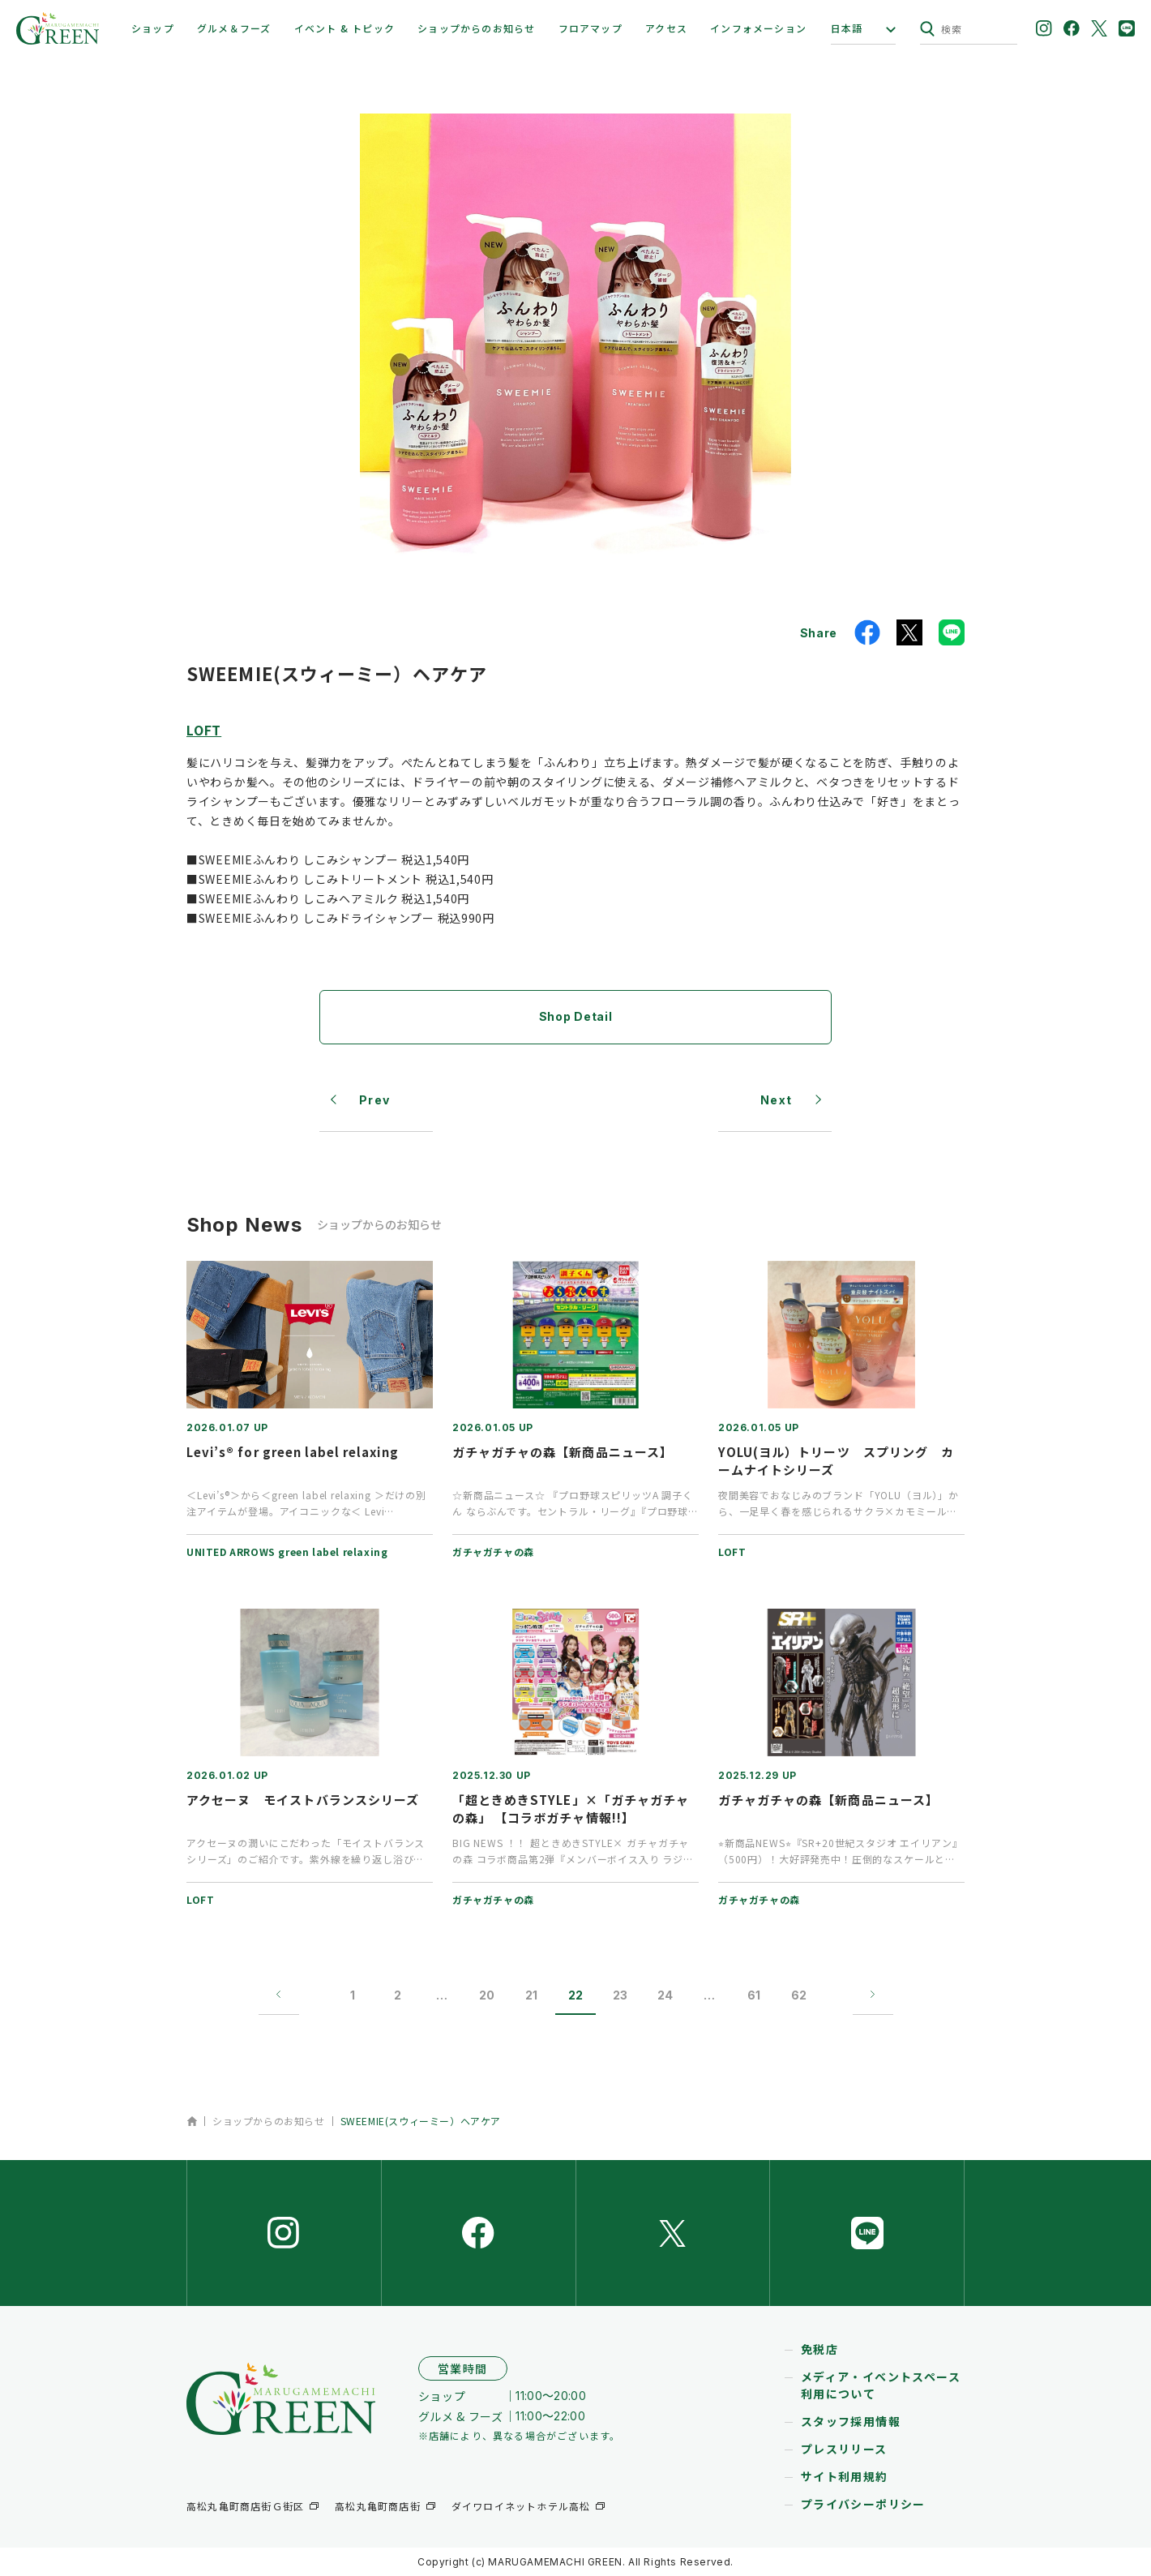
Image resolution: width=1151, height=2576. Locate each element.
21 (531, 1995)
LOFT (203, 729)
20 (486, 1995)
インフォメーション (758, 28)
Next (776, 1100)
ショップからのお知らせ (476, 28)
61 (753, 1995)
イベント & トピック (344, 28)
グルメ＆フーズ (234, 28)
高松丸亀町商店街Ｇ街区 (245, 2506)
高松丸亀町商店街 (378, 2506)
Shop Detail (576, 1016)
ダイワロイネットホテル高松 (521, 2506)
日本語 (847, 28)
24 (665, 1995)
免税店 (819, 2349)
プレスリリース (844, 2449)
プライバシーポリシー (863, 2504)
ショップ (152, 28)
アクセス (666, 28)
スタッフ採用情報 (851, 2421)
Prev (375, 1100)
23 (620, 1995)
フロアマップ (590, 28)
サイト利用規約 (844, 2476)
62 (799, 1995)
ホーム (191, 2121)
